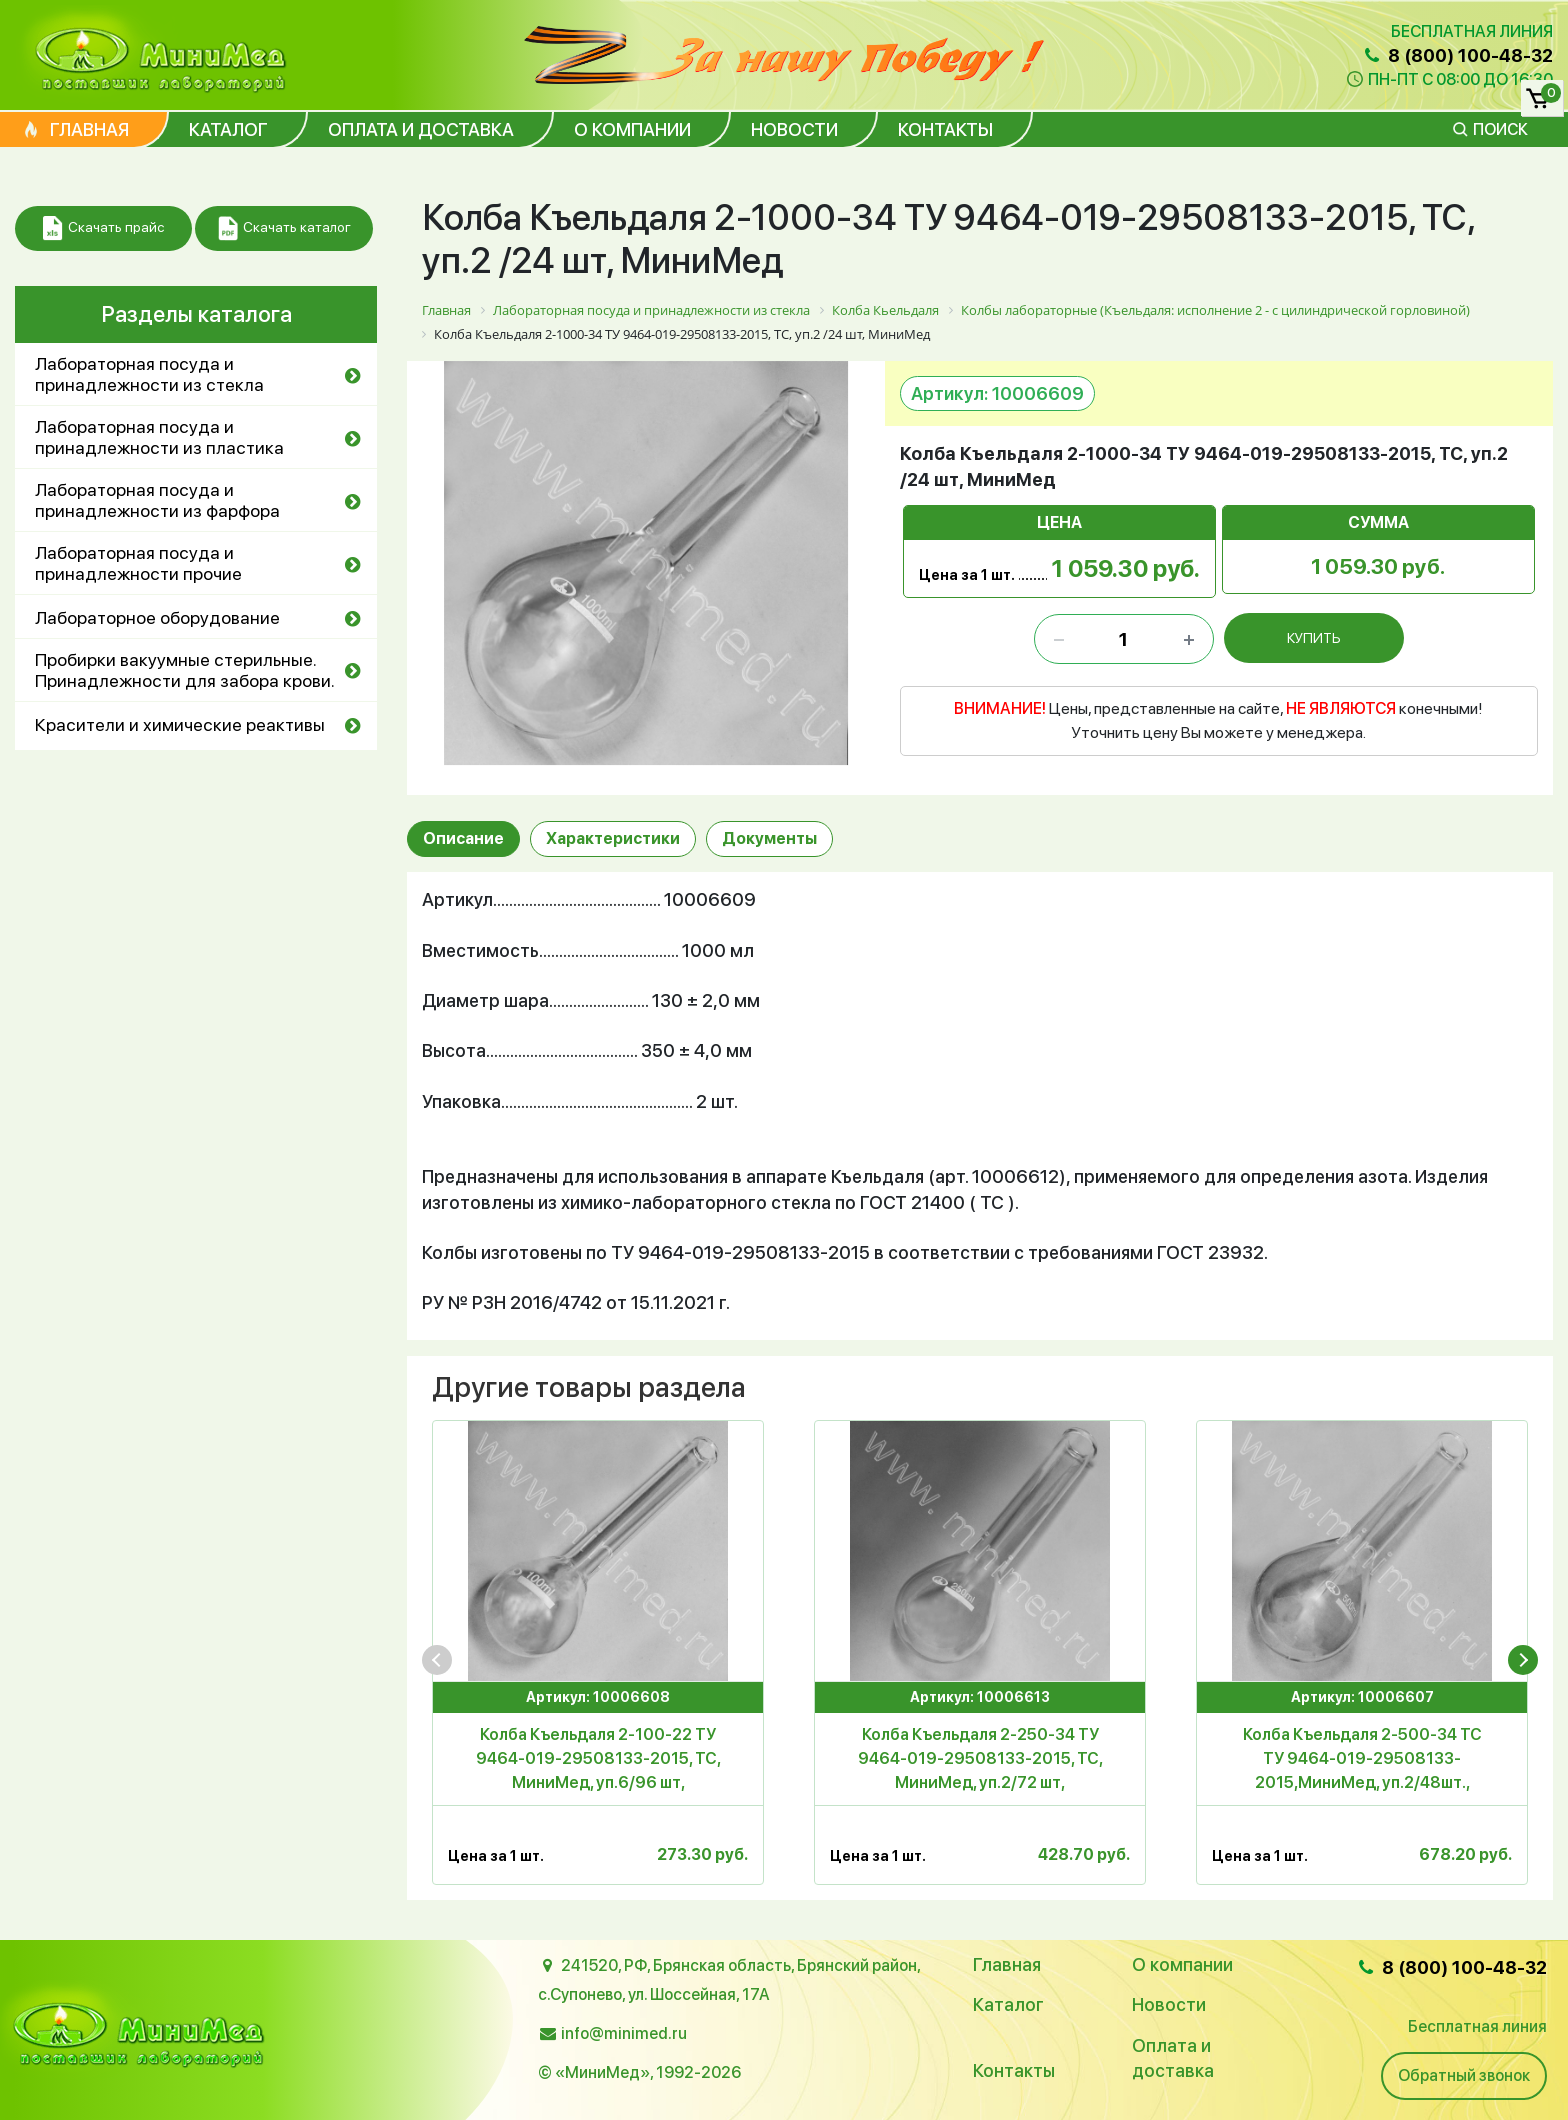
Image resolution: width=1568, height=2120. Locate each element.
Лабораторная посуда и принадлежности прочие (138, 563)
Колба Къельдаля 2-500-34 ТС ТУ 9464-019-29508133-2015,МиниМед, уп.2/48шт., (1362, 1758)
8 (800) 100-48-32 (1457, 55)
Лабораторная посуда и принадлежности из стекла (149, 374)
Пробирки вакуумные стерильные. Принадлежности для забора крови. (185, 670)
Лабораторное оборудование (157, 617)
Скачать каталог (284, 228)
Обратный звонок (1464, 2075)
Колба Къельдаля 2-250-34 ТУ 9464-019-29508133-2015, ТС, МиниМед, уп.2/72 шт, (980, 1758)
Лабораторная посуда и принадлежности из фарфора (157, 500)
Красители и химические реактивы (180, 724)
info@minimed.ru (624, 2033)
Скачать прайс (103, 228)
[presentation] (437, 1660)
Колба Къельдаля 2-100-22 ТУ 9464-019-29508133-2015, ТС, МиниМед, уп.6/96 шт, (598, 1758)
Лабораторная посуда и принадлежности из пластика (159, 437)
